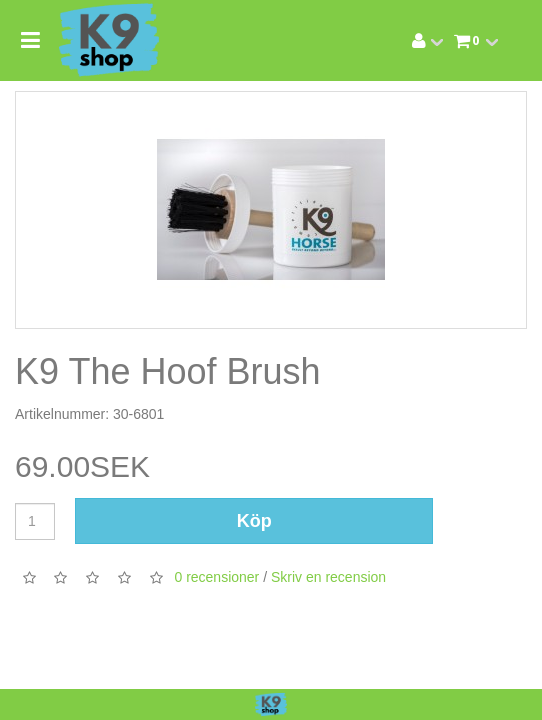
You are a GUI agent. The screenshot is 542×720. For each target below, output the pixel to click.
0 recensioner (216, 577)
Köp (254, 521)
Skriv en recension (328, 577)
